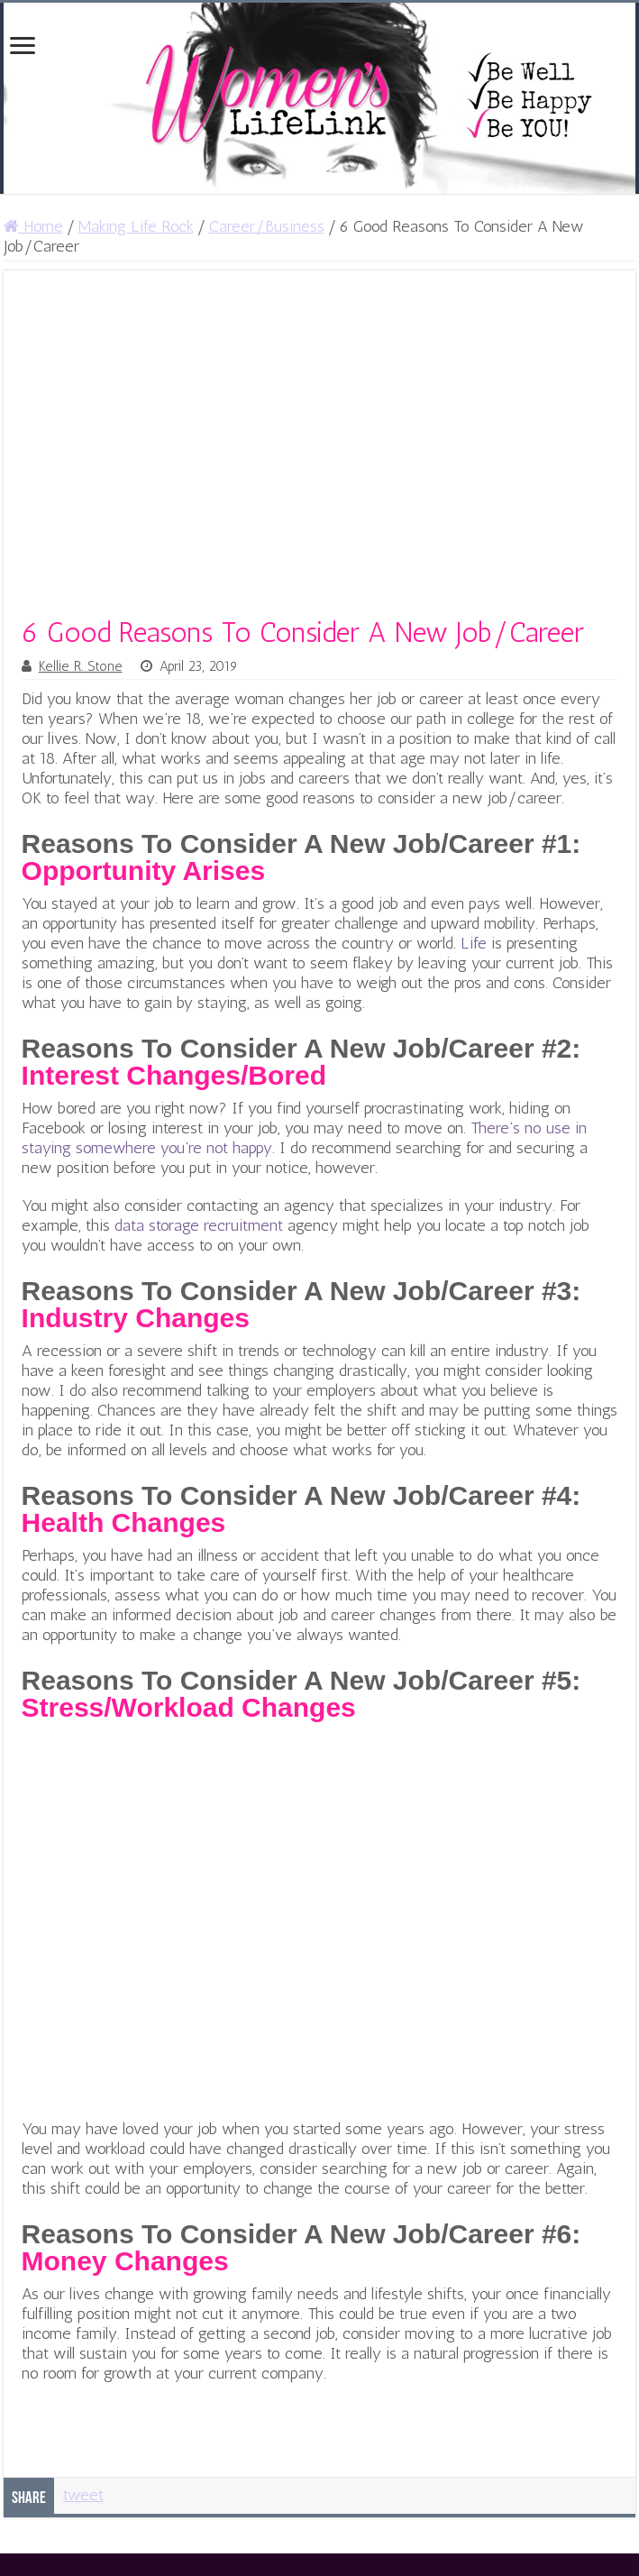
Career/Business (266, 226)
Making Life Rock (136, 226)
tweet (83, 2495)
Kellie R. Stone (81, 666)
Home (33, 226)
